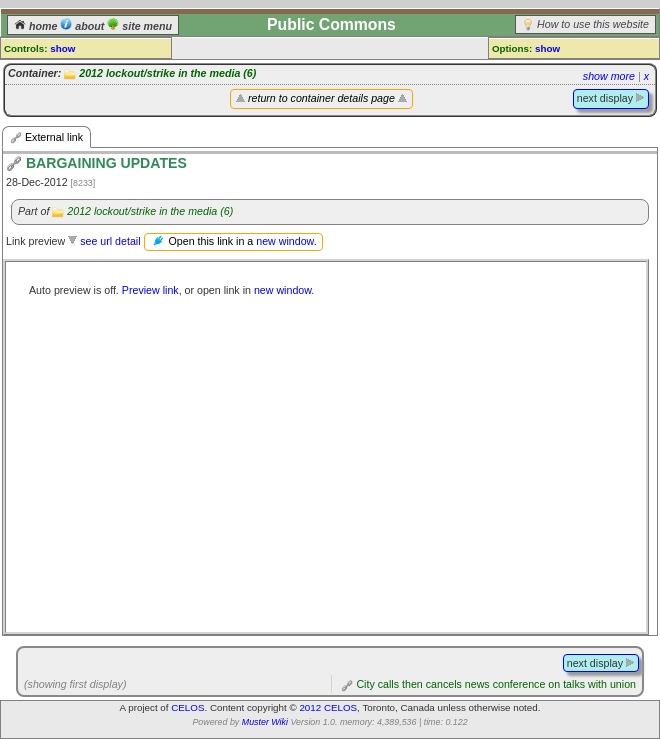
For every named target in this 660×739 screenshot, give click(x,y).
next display (611, 98)
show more (609, 76)
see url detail (110, 241)
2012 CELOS (328, 707)
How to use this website (593, 24)
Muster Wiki (265, 722)
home (37, 26)
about (83, 26)
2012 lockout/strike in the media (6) (167, 73)
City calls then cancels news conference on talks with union (496, 684)
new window (284, 241)
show (62, 48)
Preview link (150, 290)
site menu (139, 26)
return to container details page (321, 98)
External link (46, 137)
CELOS (187, 707)
